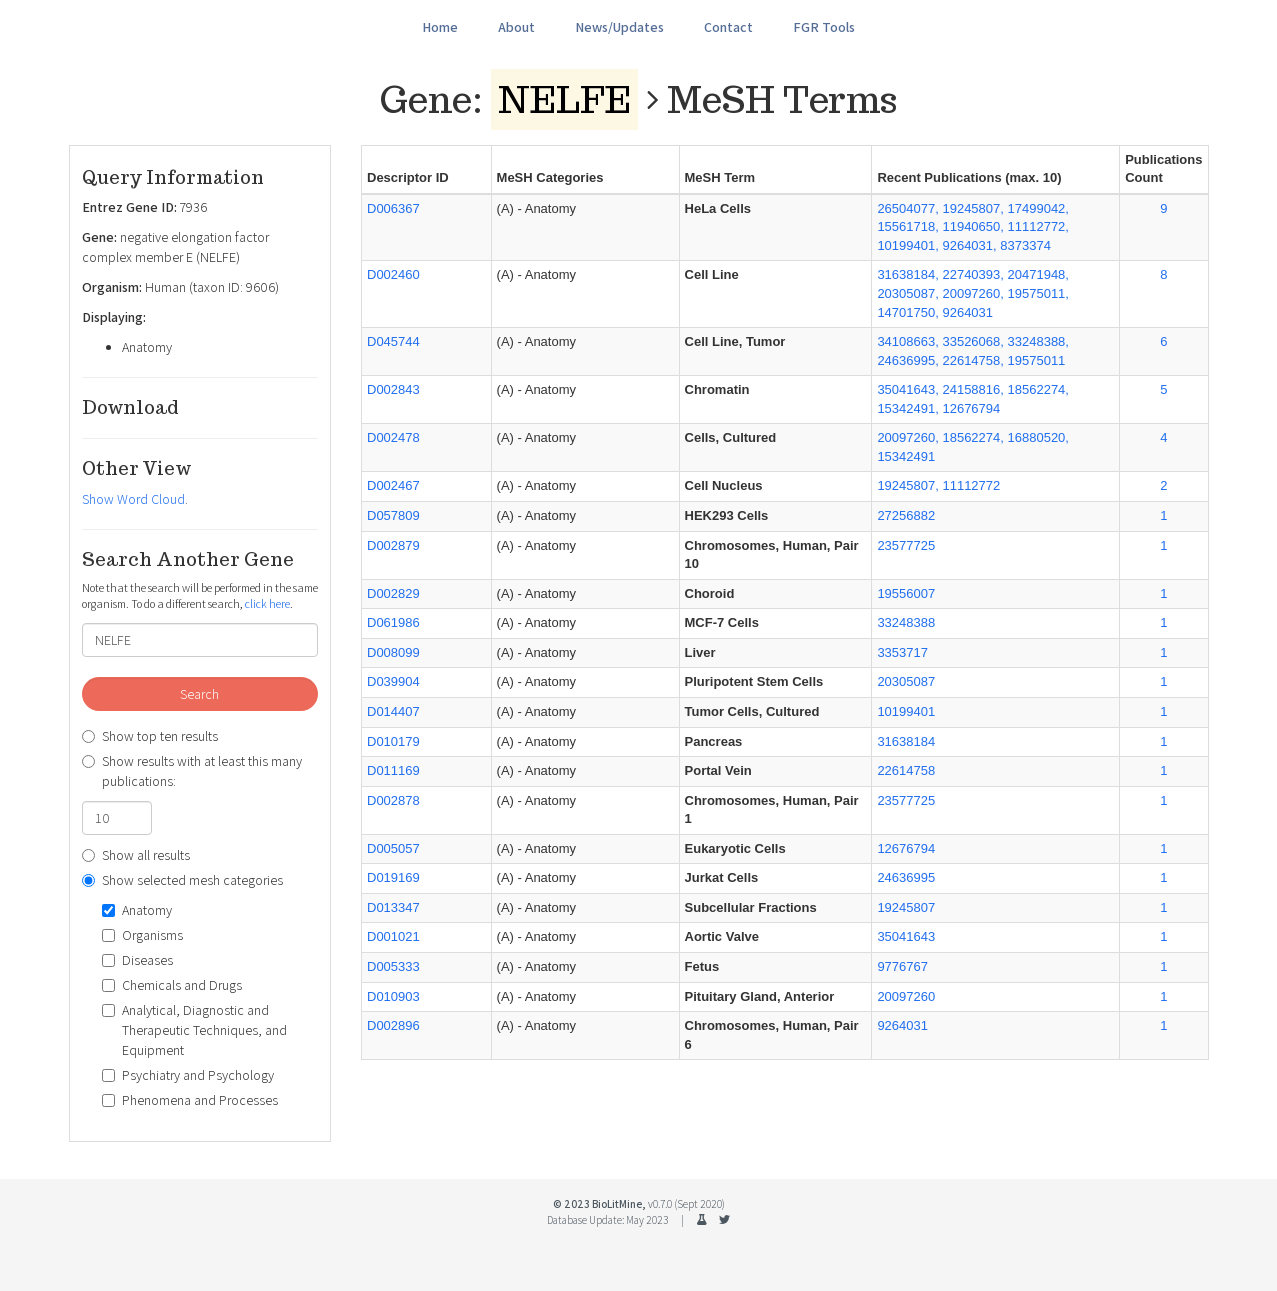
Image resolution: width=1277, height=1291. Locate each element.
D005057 (393, 848)
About (516, 27)
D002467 (393, 485)
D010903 (393, 996)
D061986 (393, 622)
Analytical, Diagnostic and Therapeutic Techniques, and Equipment (194, 1030)
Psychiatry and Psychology (188, 1075)
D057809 (393, 515)
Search (199, 694)
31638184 (906, 741)
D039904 (393, 681)
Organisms (142, 935)
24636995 (906, 877)
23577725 (906, 545)
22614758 (906, 770)
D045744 (393, 341)
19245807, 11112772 (938, 485)
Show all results (136, 855)
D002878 (393, 800)
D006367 (393, 208)
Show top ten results (150, 736)
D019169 (393, 877)
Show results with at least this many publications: (192, 771)
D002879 (393, 545)
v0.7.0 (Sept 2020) (686, 1204)
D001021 (393, 936)
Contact (728, 27)
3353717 (902, 652)
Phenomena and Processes (190, 1100)
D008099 (393, 652)
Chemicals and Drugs (172, 985)
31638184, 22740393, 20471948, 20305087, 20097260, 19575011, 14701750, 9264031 (973, 293)
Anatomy (137, 910)
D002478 (393, 437)
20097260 (906, 996)
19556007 (906, 593)
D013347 (393, 907)
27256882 (906, 515)
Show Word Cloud (133, 499)
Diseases (137, 960)
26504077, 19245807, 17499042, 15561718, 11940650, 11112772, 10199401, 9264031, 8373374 (973, 227)
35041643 (906, 936)
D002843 (393, 389)
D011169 (393, 770)
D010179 (393, 741)
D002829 (393, 593)
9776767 (902, 966)
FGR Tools (824, 27)
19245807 (906, 907)
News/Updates (619, 27)
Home (440, 27)
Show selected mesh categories (182, 880)
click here (267, 603)
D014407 (393, 711)
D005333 (393, 966)
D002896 (393, 1025)
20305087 (906, 681)
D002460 (393, 274)
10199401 (906, 711)
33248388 (906, 622)
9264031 (902, 1025)
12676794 (906, 848)
